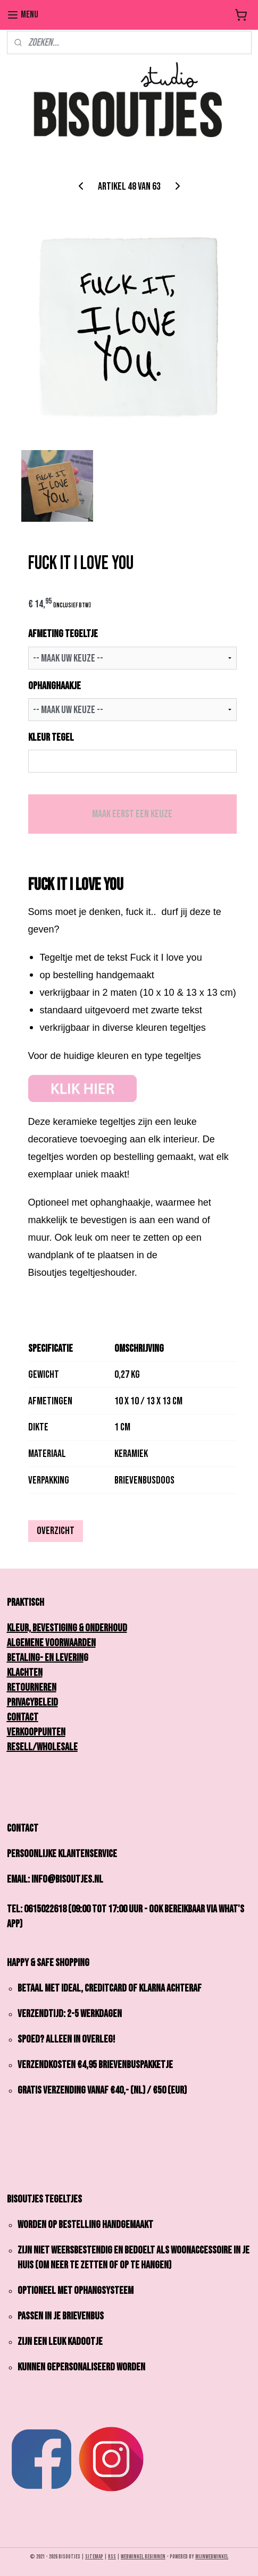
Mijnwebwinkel (211, 2556)
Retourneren (31, 1687)
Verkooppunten (36, 1732)
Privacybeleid (32, 1702)
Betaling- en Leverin (45, 1657)
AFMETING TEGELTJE (63, 634)
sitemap (94, 2556)
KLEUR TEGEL (51, 737)
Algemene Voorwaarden (51, 1643)
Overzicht (55, 1530)
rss (112, 2556)
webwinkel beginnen (143, 2556)
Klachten (25, 1672)
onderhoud (106, 1628)
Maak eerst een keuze (132, 814)
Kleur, (22, 1628)
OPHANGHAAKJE (54, 686)
